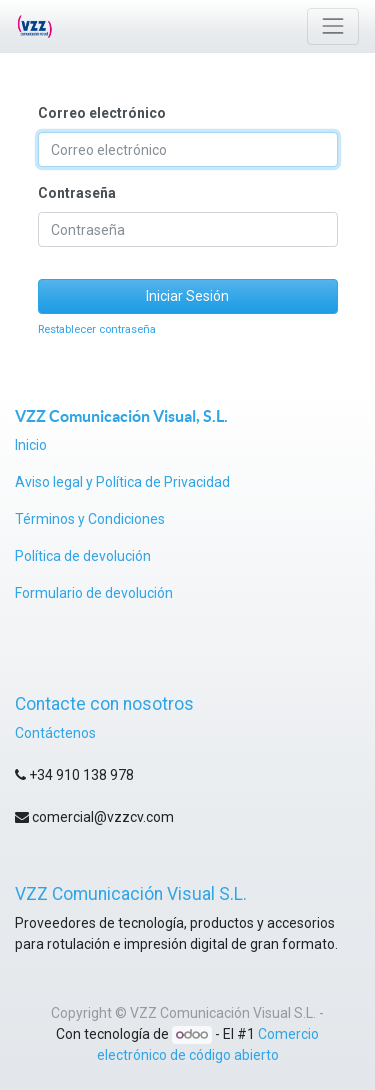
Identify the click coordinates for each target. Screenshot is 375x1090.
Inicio (31, 445)
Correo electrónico (102, 113)
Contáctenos (55, 733)
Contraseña (77, 193)
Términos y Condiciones (90, 519)
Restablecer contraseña (97, 329)
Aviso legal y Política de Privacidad (122, 482)
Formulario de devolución (94, 593)
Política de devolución (84, 556)
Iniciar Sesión (187, 296)
